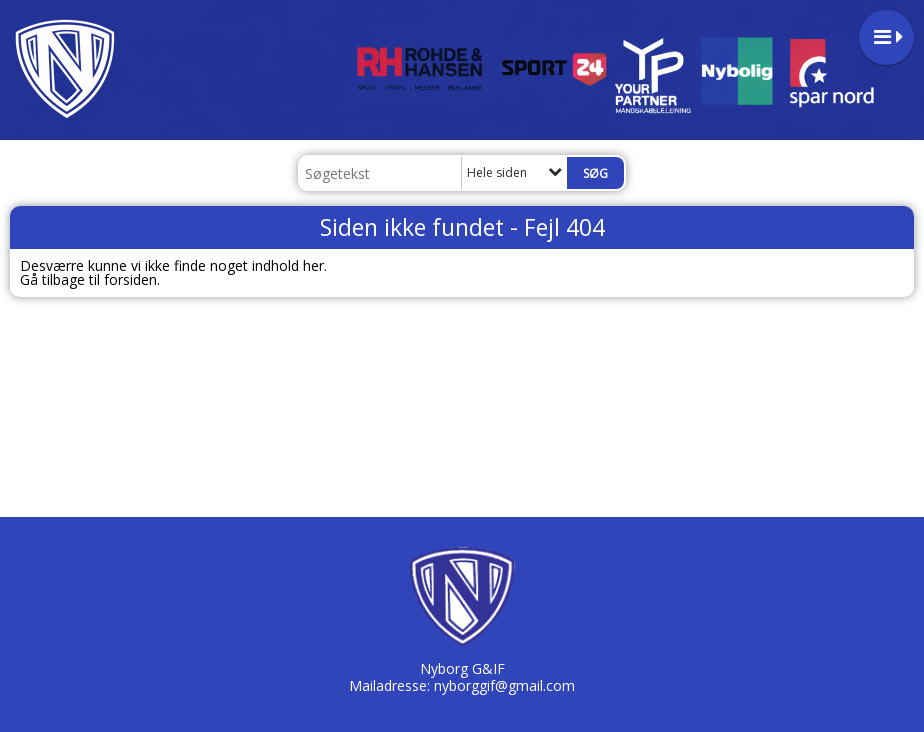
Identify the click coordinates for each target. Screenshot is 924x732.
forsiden (130, 279)
